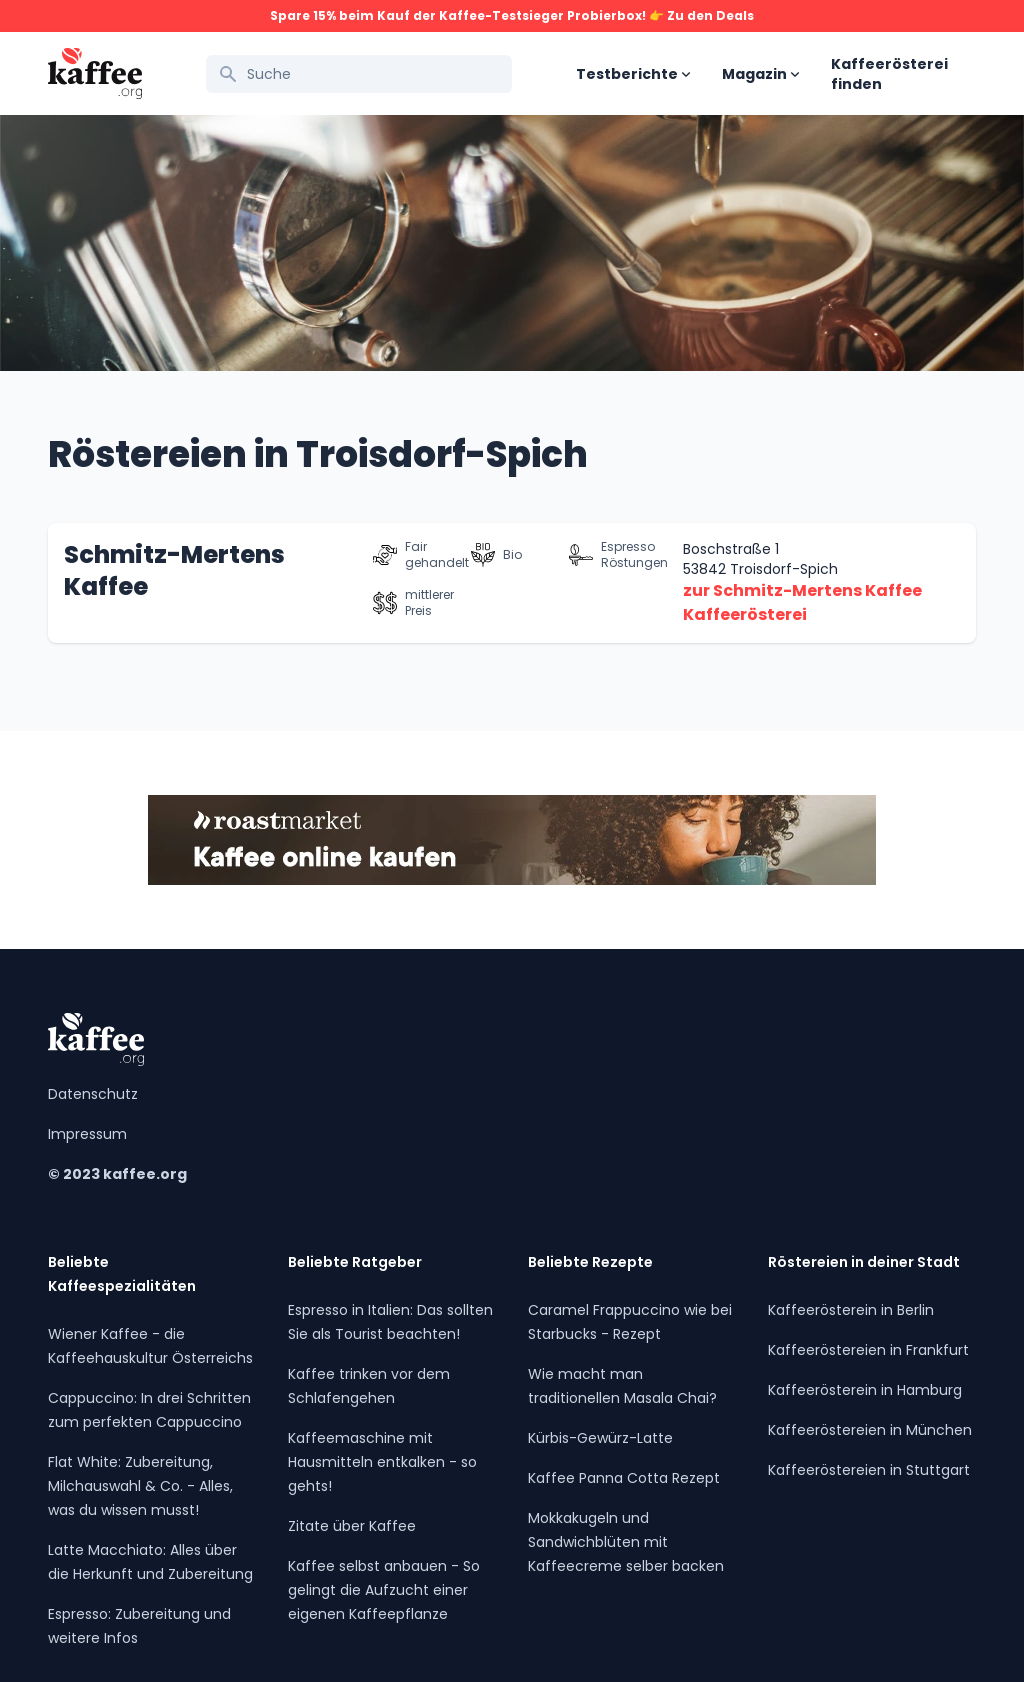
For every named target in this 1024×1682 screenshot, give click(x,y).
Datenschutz (93, 1094)
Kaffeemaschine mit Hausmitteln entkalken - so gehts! (382, 1462)
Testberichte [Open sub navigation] (633, 74)
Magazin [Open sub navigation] (760, 74)
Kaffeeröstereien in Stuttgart (869, 1470)
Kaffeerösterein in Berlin (851, 1310)
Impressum (87, 1134)
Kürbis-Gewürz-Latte (600, 1438)
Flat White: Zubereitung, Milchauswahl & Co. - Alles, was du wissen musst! (140, 1486)
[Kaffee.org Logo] (95, 73)
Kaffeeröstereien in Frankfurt (868, 1350)
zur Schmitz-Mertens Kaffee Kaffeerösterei (802, 602)
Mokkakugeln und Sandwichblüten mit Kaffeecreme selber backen (626, 1542)
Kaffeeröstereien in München (870, 1430)
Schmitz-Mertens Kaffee (174, 570)
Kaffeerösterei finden (889, 74)
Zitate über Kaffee (352, 1526)
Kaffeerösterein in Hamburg (865, 1390)
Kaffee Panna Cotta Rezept (624, 1478)
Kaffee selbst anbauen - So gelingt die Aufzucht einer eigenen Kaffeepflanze (384, 1590)
